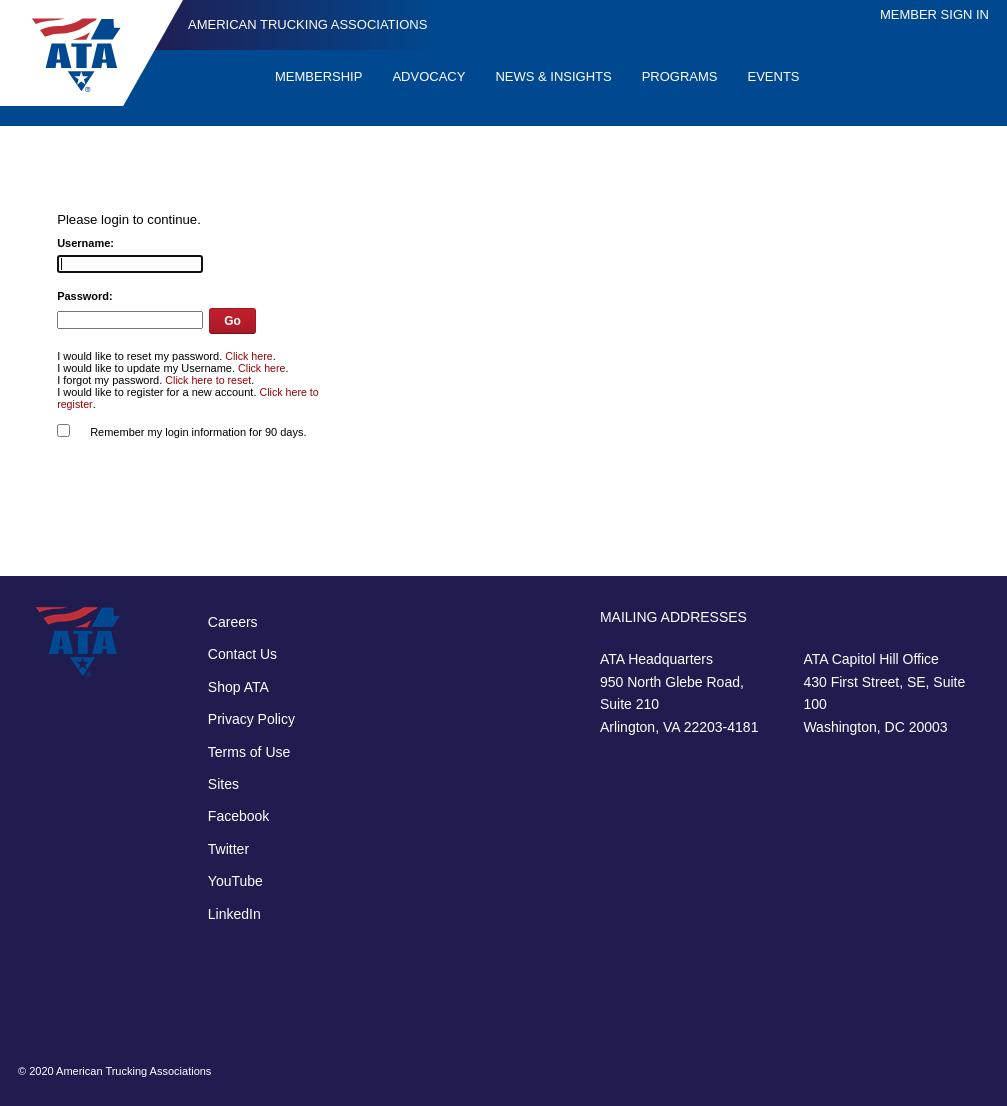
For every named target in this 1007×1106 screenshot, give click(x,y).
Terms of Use (249, 752)
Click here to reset (208, 380)
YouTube (235, 881)
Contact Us (242, 654)
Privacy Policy (251, 719)
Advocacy (428, 76)
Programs (680, 76)
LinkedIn (234, 914)
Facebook (238, 816)
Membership (318, 76)
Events (774, 76)
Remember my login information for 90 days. (198, 432)
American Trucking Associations (307, 24)
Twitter (228, 849)
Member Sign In (934, 14)
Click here (248, 356)
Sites (223, 784)
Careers (233, 622)
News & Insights (553, 76)
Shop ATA (238, 687)
